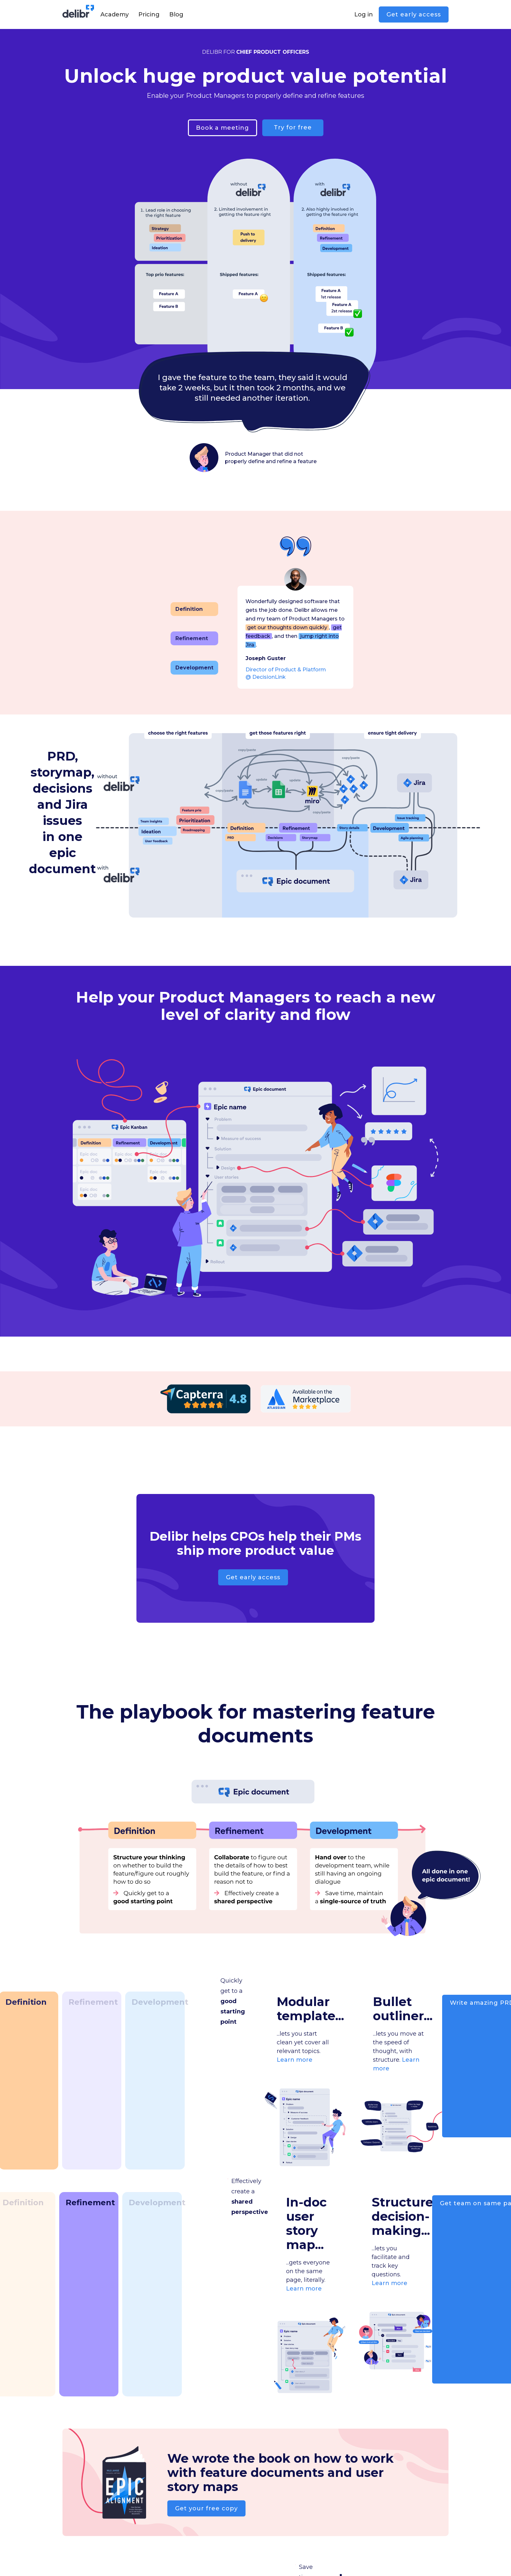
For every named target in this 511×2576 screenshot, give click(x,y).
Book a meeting (222, 127)
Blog (176, 14)
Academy (114, 14)
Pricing (149, 14)
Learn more (294, 2059)
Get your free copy (206, 2508)
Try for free (293, 127)
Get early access (413, 14)
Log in (363, 14)
